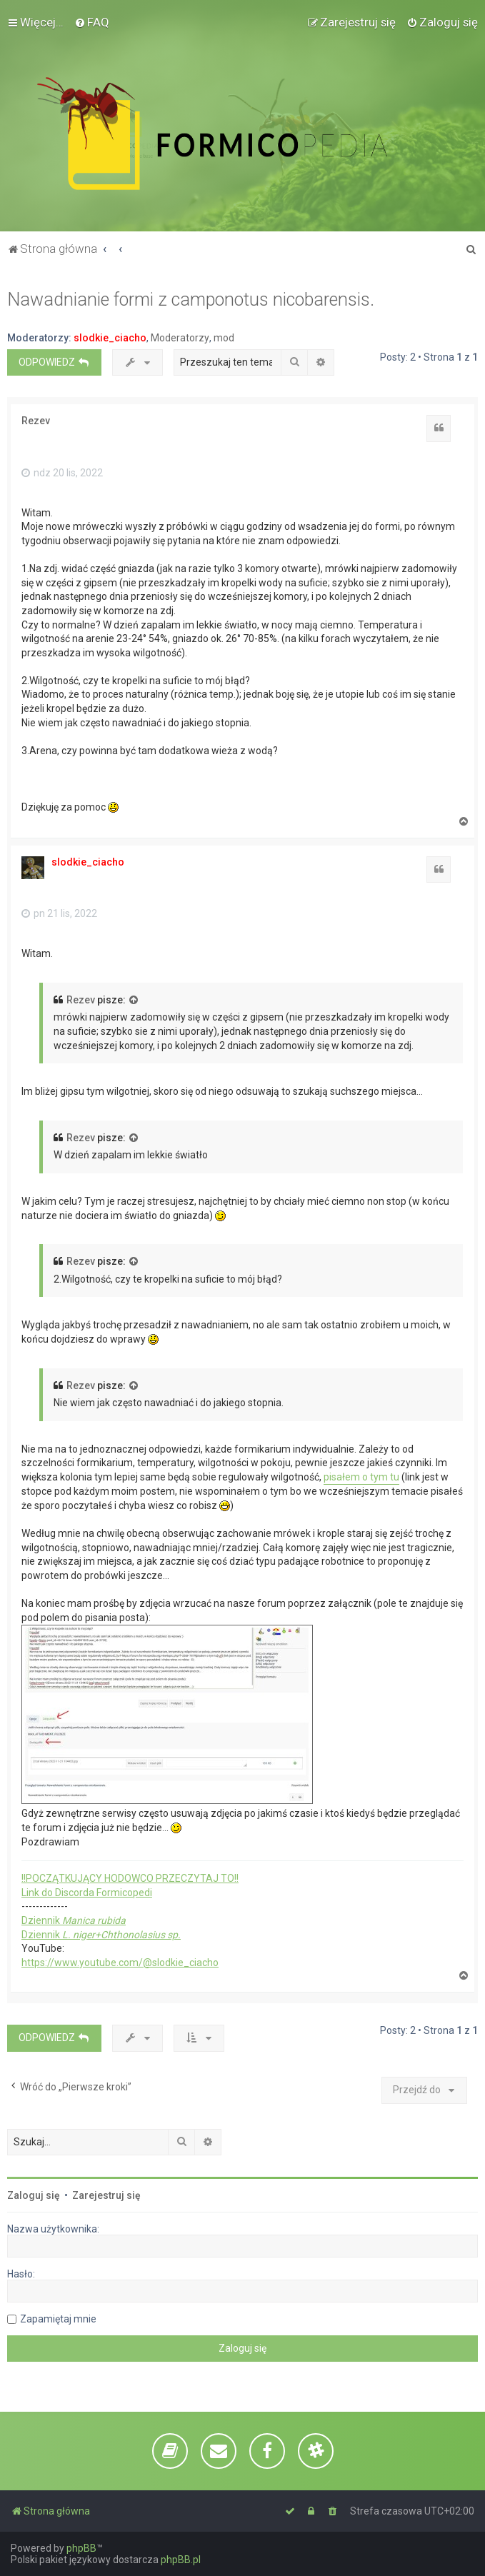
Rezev (35, 420)
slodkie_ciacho (110, 338)
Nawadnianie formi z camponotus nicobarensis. (190, 299)
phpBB (81, 2548)
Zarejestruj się (106, 2195)
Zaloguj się (33, 2195)
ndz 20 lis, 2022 (62, 472)
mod (224, 338)
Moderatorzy (180, 338)
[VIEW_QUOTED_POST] (134, 1000)
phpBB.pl (181, 2559)
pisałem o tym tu (361, 1477)
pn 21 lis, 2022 (59, 913)
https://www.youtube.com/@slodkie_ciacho (120, 1962)
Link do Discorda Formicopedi (86, 1892)
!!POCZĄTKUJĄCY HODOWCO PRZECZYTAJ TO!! (130, 1878)
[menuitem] (91, 22)
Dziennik (73, 1920)
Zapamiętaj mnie (58, 2319)
